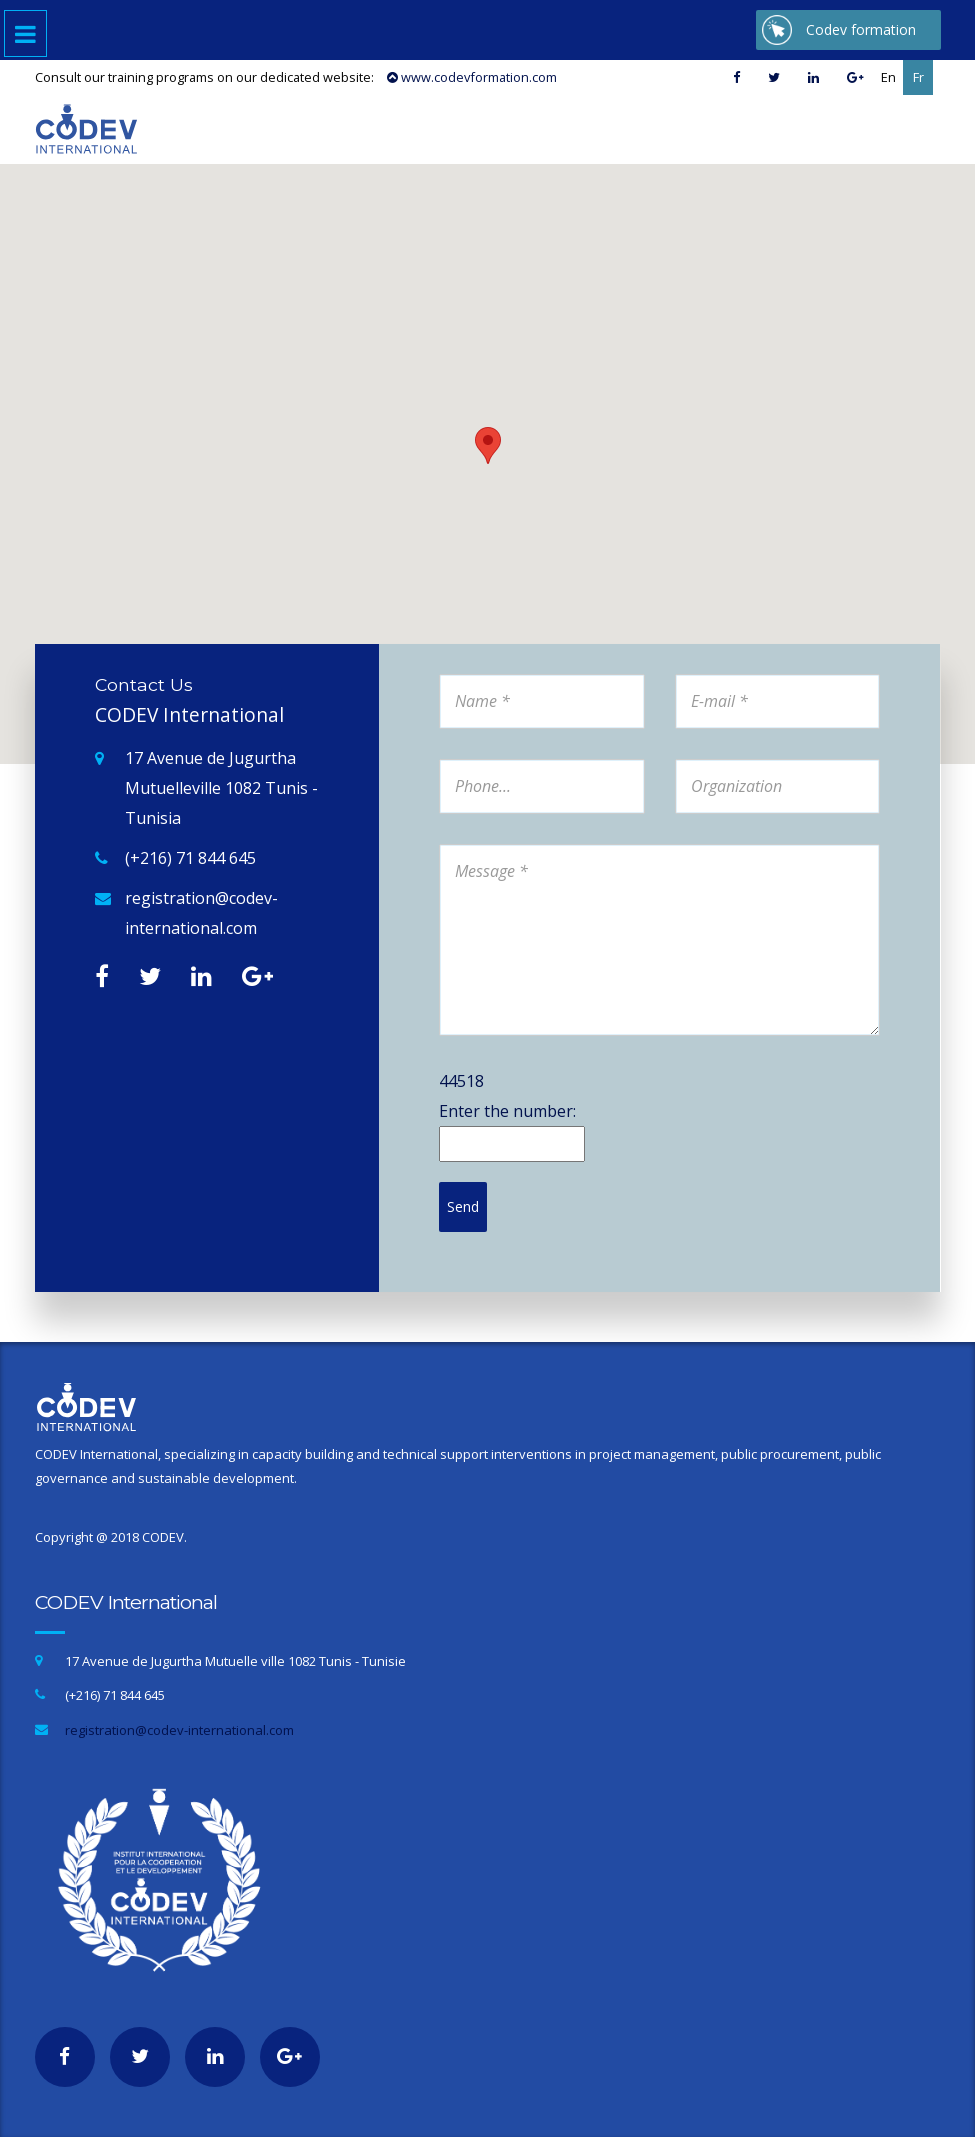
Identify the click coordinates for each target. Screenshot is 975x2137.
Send (463, 1206)
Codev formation (861, 29)
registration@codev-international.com (201, 913)
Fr (918, 77)
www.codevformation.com (472, 77)
